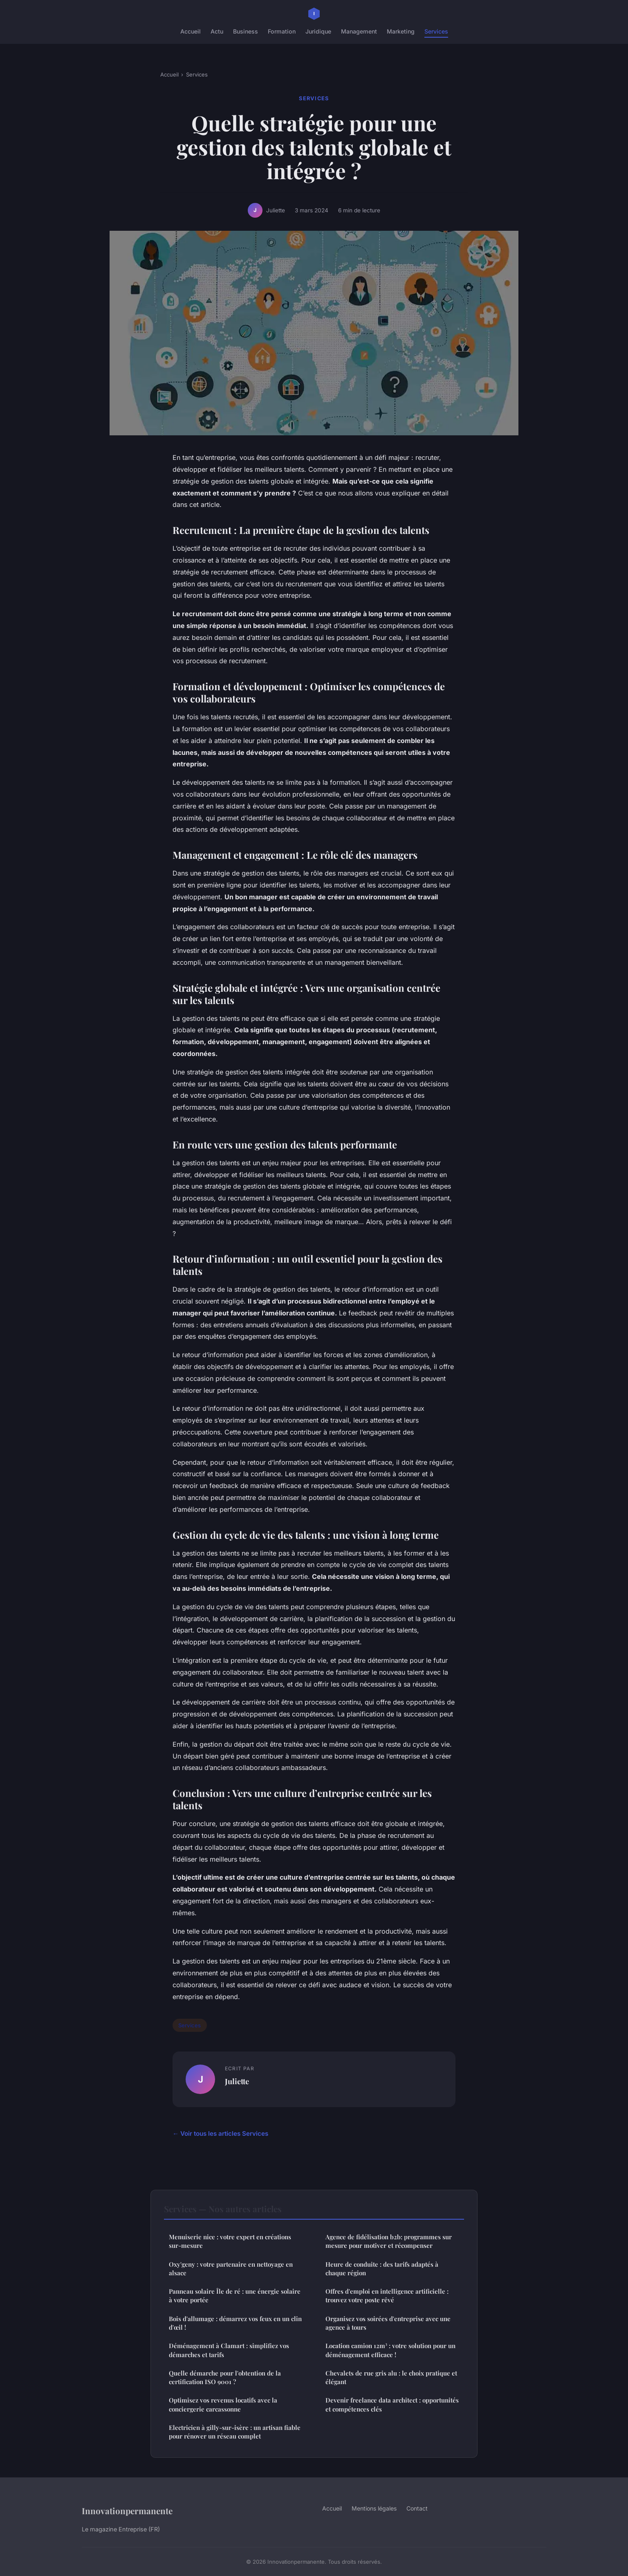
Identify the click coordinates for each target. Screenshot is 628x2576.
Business (245, 31)
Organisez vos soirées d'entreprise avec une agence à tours (388, 2323)
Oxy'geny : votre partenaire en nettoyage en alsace (231, 2268)
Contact (417, 2508)
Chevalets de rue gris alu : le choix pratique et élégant (391, 2377)
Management (359, 31)
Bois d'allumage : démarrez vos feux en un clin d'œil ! (235, 2323)
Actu (217, 31)
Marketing (401, 31)
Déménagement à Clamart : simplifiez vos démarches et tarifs (229, 2350)
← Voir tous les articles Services (220, 2133)
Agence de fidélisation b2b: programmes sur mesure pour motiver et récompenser (388, 2241)
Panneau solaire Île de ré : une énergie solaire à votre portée (235, 2295)
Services (436, 31)
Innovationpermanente (127, 2510)
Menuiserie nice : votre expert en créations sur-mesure (230, 2241)
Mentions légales (374, 2508)
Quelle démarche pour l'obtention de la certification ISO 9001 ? (225, 2377)
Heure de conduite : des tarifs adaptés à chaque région (381, 2268)
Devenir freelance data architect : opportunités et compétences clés (392, 2404)
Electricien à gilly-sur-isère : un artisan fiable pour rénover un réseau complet (235, 2431)
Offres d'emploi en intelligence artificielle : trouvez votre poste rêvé (387, 2295)
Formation (282, 31)
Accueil (190, 31)
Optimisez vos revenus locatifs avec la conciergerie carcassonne (223, 2404)
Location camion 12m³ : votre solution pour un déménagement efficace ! (390, 2350)
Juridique (318, 31)
